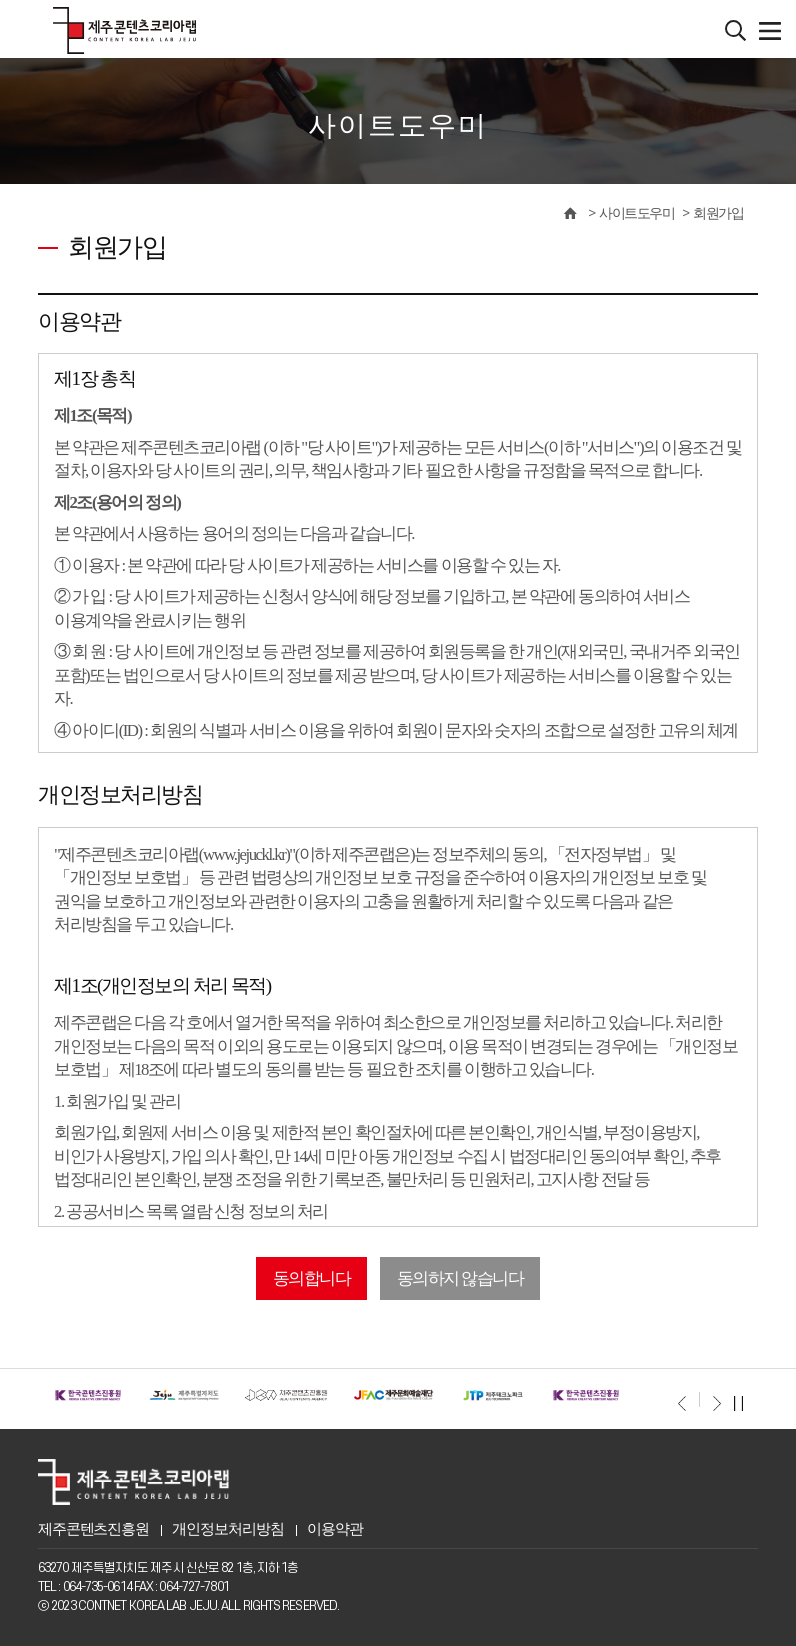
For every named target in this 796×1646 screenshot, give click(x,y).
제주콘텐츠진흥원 (93, 1529)
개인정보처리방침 (227, 1529)
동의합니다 (312, 1278)
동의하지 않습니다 (460, 1278)
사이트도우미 (636, 213)
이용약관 (334, 1529)
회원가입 (718, 213)
